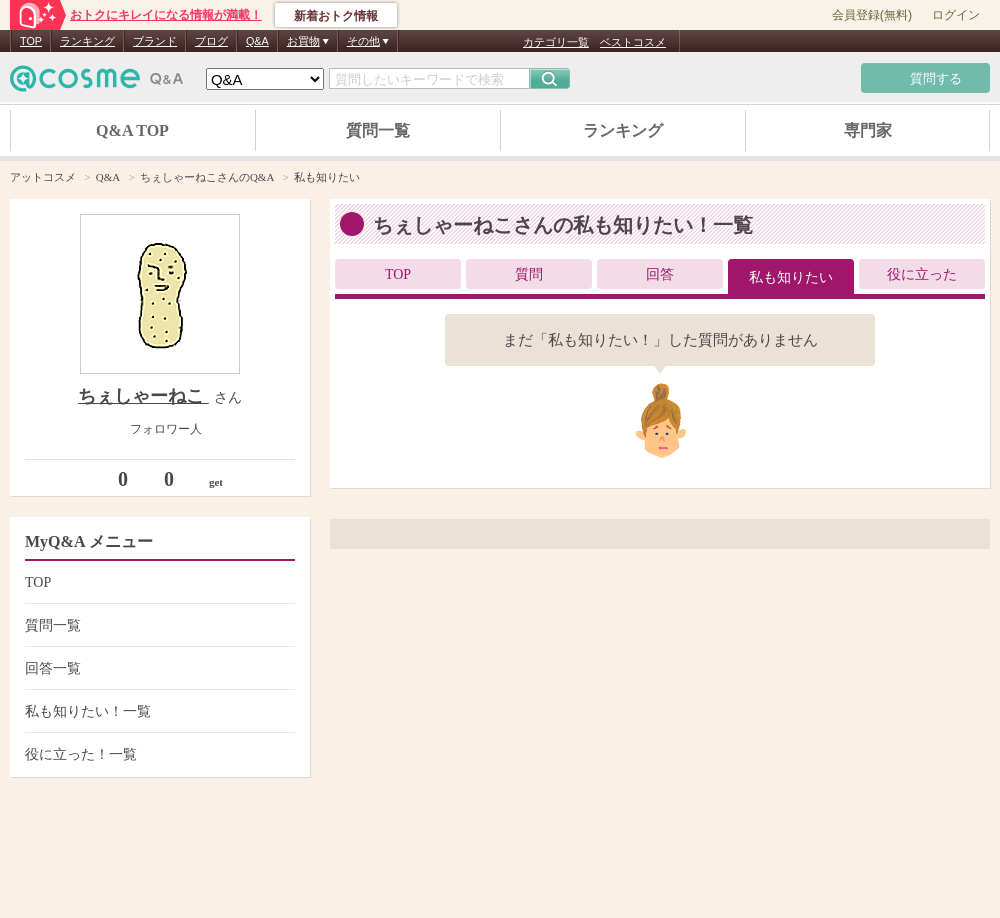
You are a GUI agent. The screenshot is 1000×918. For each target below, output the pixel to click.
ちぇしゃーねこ (143, 396)
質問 (529, 274)
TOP (31, 41)
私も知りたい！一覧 (157, 711)
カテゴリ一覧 (556, 42)
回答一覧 (157, 668)
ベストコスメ (633, 42)
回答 (660, 274)
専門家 (868, 130)
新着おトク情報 (336, 16)
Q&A (257, 41)
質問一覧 (378, 130)
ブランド (155, 41)
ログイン (956, 15)
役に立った (922, 274)
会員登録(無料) (872, 15)
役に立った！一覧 (157, 754)
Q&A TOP (132, 130)
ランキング (87, 41)
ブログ (211, 41)
